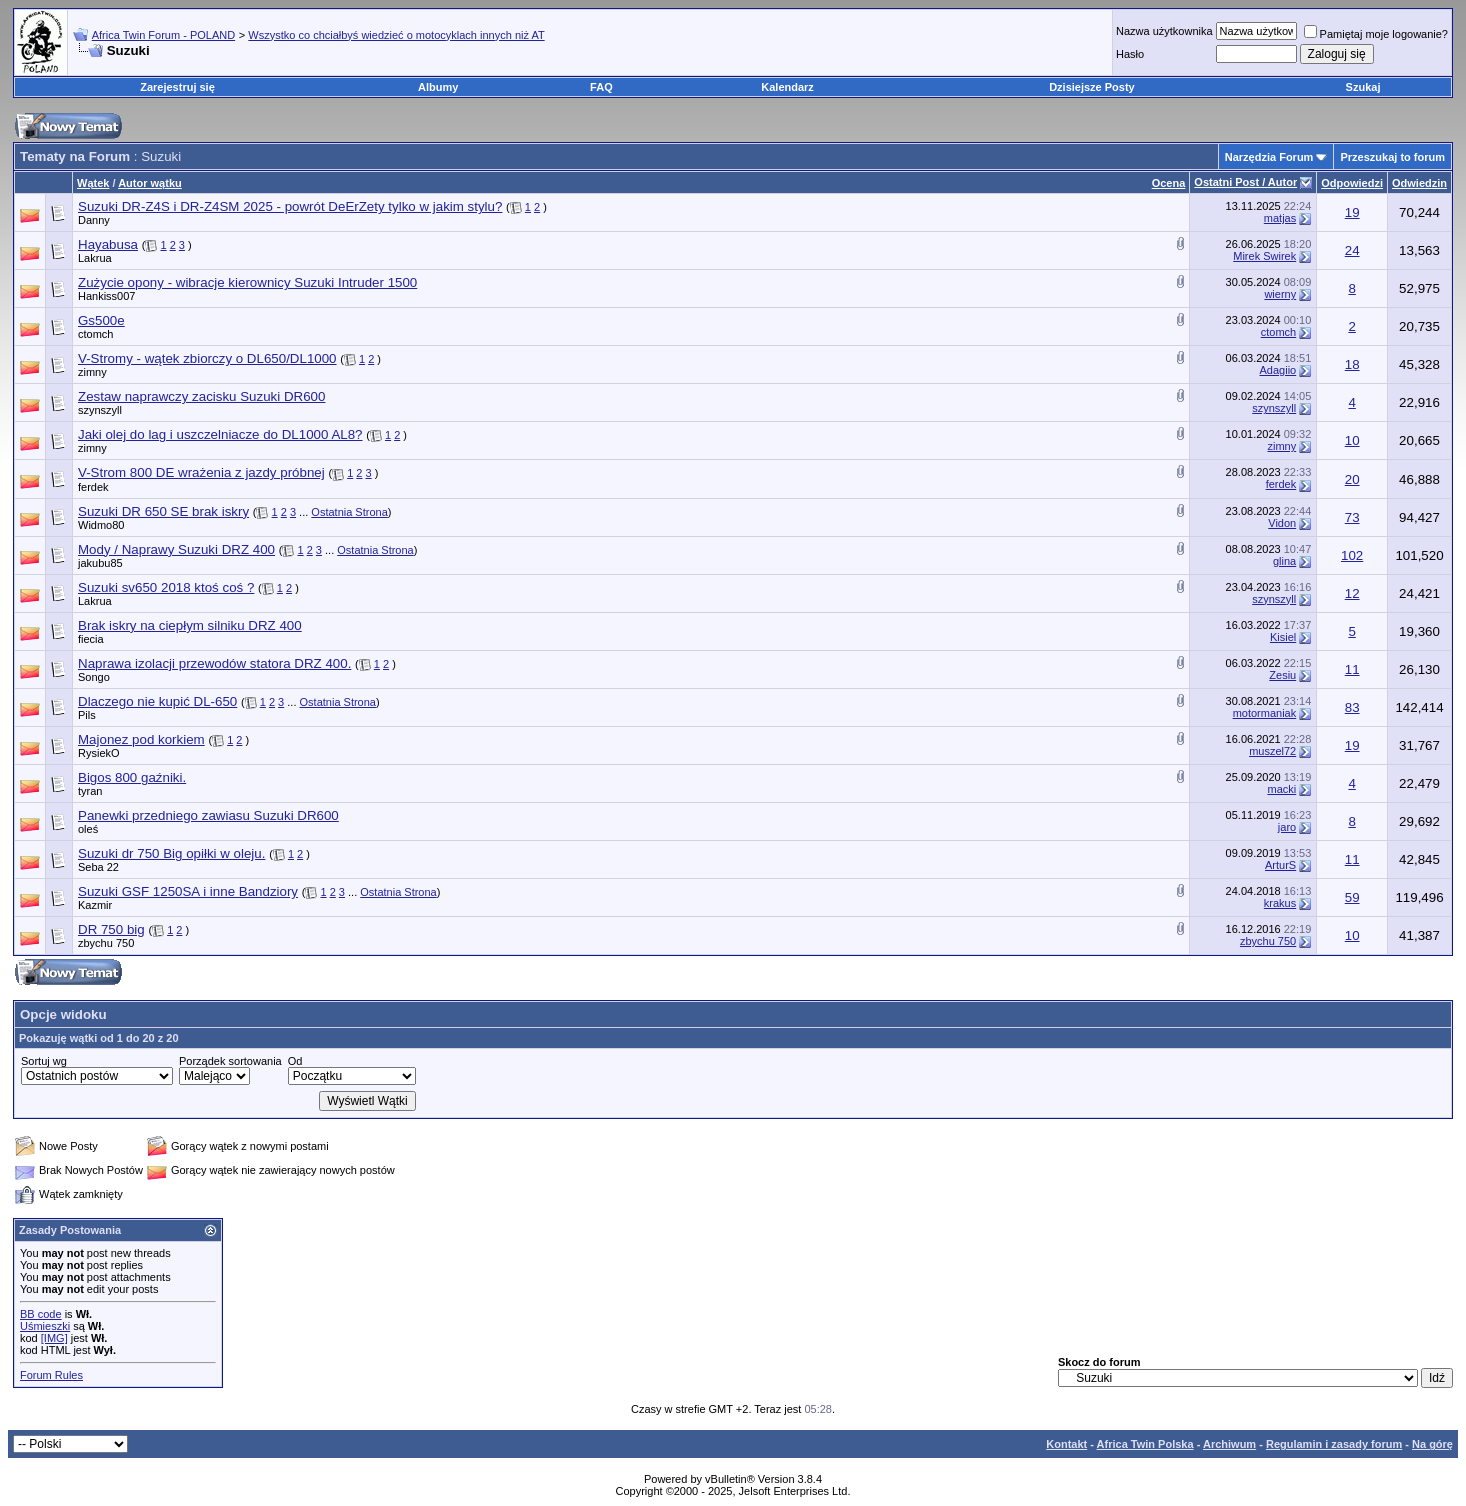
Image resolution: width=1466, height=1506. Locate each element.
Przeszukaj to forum (1392, 157)
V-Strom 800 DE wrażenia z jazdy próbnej (201, 472)
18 (1352, 364)
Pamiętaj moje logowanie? (1376, 34)
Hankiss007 (106, 296)
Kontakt (1066, 1444)
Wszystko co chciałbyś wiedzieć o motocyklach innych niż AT (396, 35)
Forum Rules (51, 1375)
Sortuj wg (44, 1061)
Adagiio (1278, 370)
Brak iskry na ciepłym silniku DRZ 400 (190, 625)
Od (295, 1061)
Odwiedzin (1419, 183)
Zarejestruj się (177, 87)
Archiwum (1229, 1444)
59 (1352, 897)
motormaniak (1265, 713)
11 (1352, 669)
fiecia (91, 639)
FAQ (601, 87)
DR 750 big (111, 929)
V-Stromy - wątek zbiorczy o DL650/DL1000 (207, 358)
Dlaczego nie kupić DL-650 (157, 701)
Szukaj (1363, 87)
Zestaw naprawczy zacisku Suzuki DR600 (201, 396)
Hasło (1130, 54)
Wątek (93, 183)
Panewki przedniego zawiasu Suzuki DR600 (208, 815)
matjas (1280, 218)
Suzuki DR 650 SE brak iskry (163, 511)
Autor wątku (150, 183)
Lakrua (95, 258)
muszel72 (1272, 751)
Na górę (1432, 1444)
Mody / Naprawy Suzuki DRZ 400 (176, 549)
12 (1352, 593)
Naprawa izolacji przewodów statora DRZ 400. (214, 663)
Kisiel (1283, 637)
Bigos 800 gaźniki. (132, 777)
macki (1281, 789)
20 (1352, 479)
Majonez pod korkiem (141, 739)
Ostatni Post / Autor (1245, 182)
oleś (88, 829)
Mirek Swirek (1264, 256)
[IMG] (54, 1338)
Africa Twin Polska (1145, 1444)
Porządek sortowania (230, 1061)
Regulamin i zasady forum (1334, 1444)
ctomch (95, 334)
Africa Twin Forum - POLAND (163, 35)
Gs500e (101, 320)
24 (1352, 250)
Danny (94, 220)
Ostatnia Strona (349, 512)
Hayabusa (108, 244)
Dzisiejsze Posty (1092, 87)
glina (1284, 561)
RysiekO (99, 753)
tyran (90, 791)
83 (1352, 707)
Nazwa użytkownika (1164, 31)
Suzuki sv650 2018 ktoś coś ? (166, 587)
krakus (1280, 903)
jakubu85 (100, 563)
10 (1352, 440)
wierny (1280, 294)
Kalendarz (787, 87)
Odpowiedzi (1352, 183)
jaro (1287, 827)
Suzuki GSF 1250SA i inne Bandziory (188, 891)
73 (1352, 517)
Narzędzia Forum (1269, 157)
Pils (87, 715)
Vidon (1282, 523)
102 (1352, 555)
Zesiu (1282, 675)
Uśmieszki (45, 1326)
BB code (41, 1314)
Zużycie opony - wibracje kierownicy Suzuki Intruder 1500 (247, 282)
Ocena (1169, 183)
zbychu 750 (106, 943)
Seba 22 (98, 867)
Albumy (438, 87)
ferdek (93, 487)
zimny (92, 372)
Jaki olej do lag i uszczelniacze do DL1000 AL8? (220, 434)
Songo (94, 677)
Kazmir (95, 905)
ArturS (1280, 865)
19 (1352, 212)
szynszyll (100, 410)
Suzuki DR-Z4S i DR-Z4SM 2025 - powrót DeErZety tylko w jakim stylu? (290, 206)
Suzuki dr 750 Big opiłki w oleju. (171, 853)
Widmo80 (101, 525)
